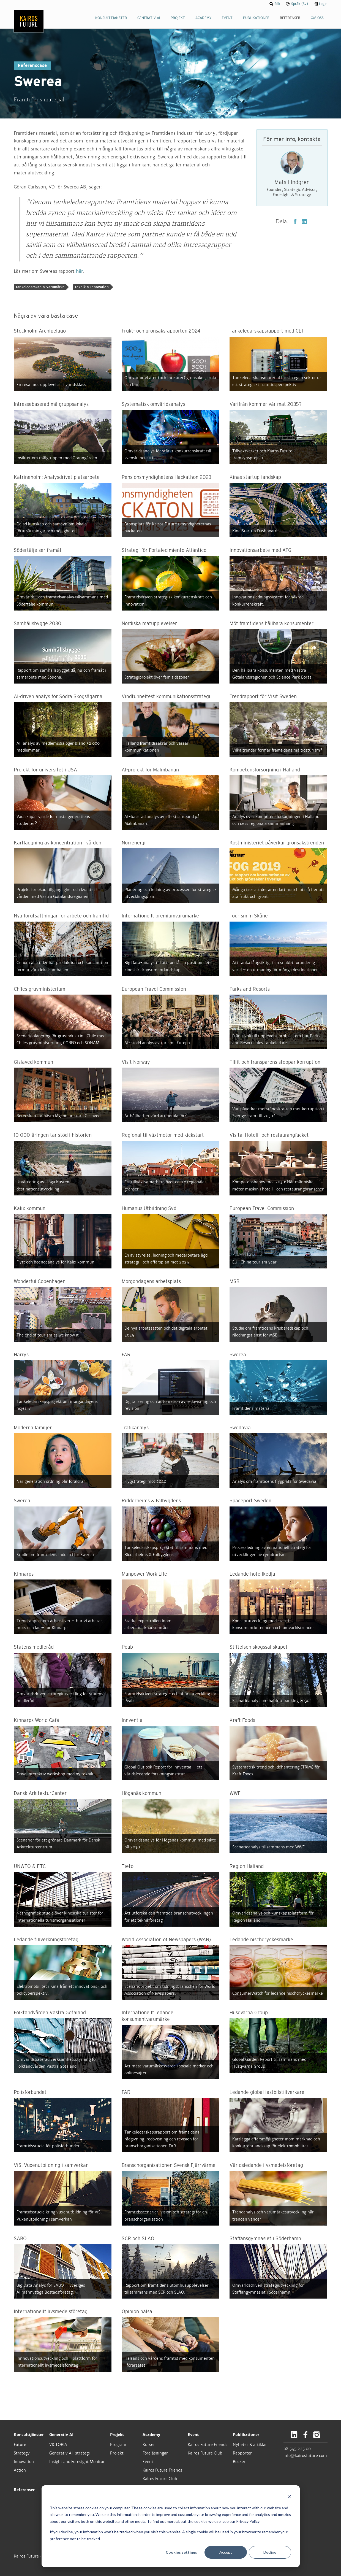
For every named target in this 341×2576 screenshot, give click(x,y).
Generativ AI (61, 2434)
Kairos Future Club (160, 2478)
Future (20, 2444)
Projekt (117, 2434)
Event (148, 2461)
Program (118, 2444)
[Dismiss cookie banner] (289, 2497)
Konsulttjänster (29, 2434)
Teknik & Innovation (92, 287)
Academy (151, 2434)
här (79, 271)
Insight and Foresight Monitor (77, 2461)
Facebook (295, 221)
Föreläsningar (155, 2453)
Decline (269, 2552)
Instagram (316, 2434)
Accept (225, 2552)
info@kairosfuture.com (305, 2455)
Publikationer (246, 2434)
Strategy (22, 2453)
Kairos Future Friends (162, 2470)
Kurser (149, 2444)
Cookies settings (181, 2552)
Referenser (24, 2489)
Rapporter (242, 2453)
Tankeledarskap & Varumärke (39, 287)
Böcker (239, 2461)
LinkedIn (304, 221)
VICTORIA (58, 2444)
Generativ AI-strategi (69, 2453)
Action (20, 2470)
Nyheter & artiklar (250, 2444)
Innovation (24, 2461)
